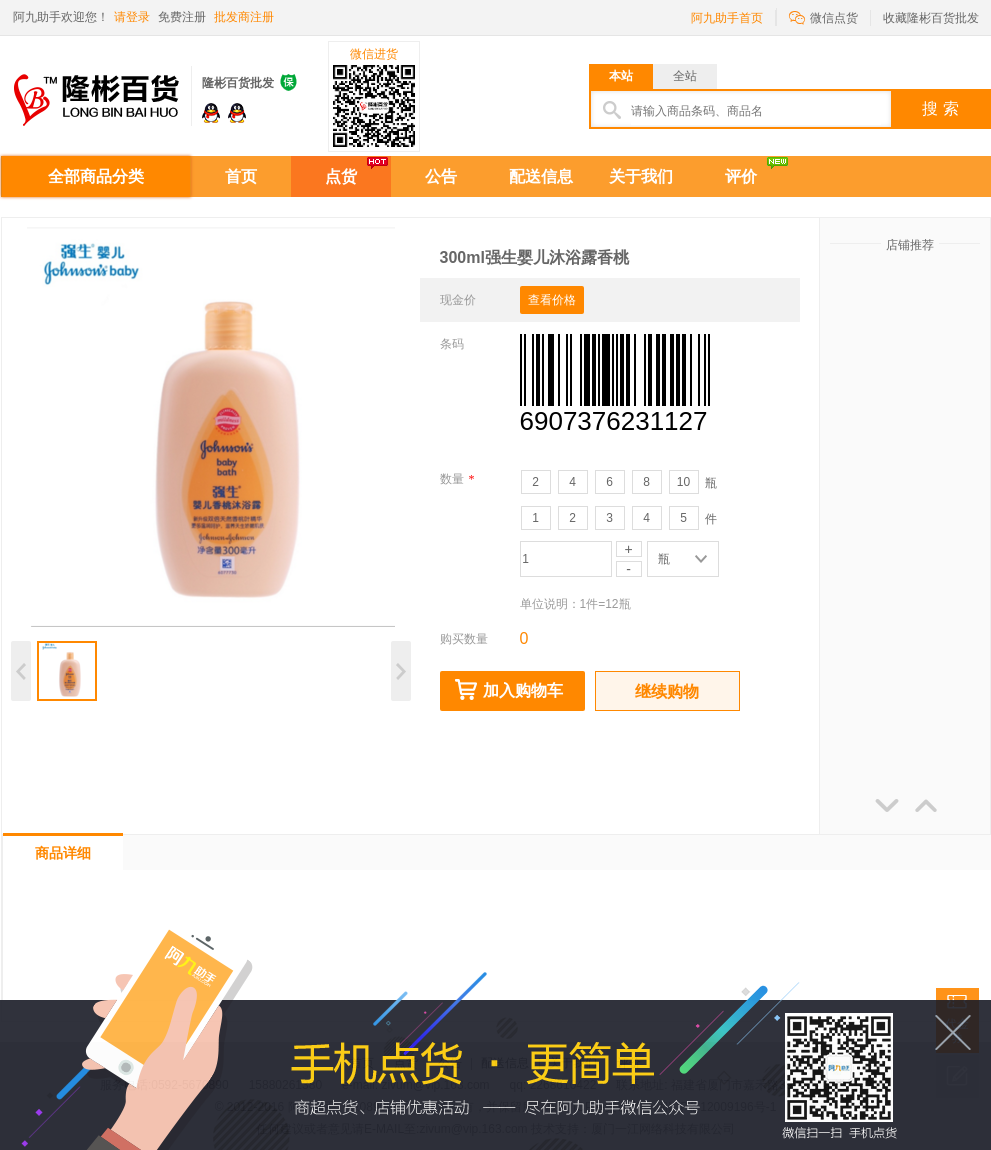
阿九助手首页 (727, 18)
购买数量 (464, 639)
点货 (341, 176)
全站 (685, 76)
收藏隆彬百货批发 (931, 18)
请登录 (132, 17)
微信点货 (823, 16)
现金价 (458, 300)
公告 (441, 176)
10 (683, 482)
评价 (741, 176)
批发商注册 (244, 17)
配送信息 (541, 176)
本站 (621, 76)
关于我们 (641, 176)
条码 (452, 344)
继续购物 (667, 691)
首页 (241, 176)
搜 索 (940, 108)
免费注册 (182, 17)
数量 (457, 479)
